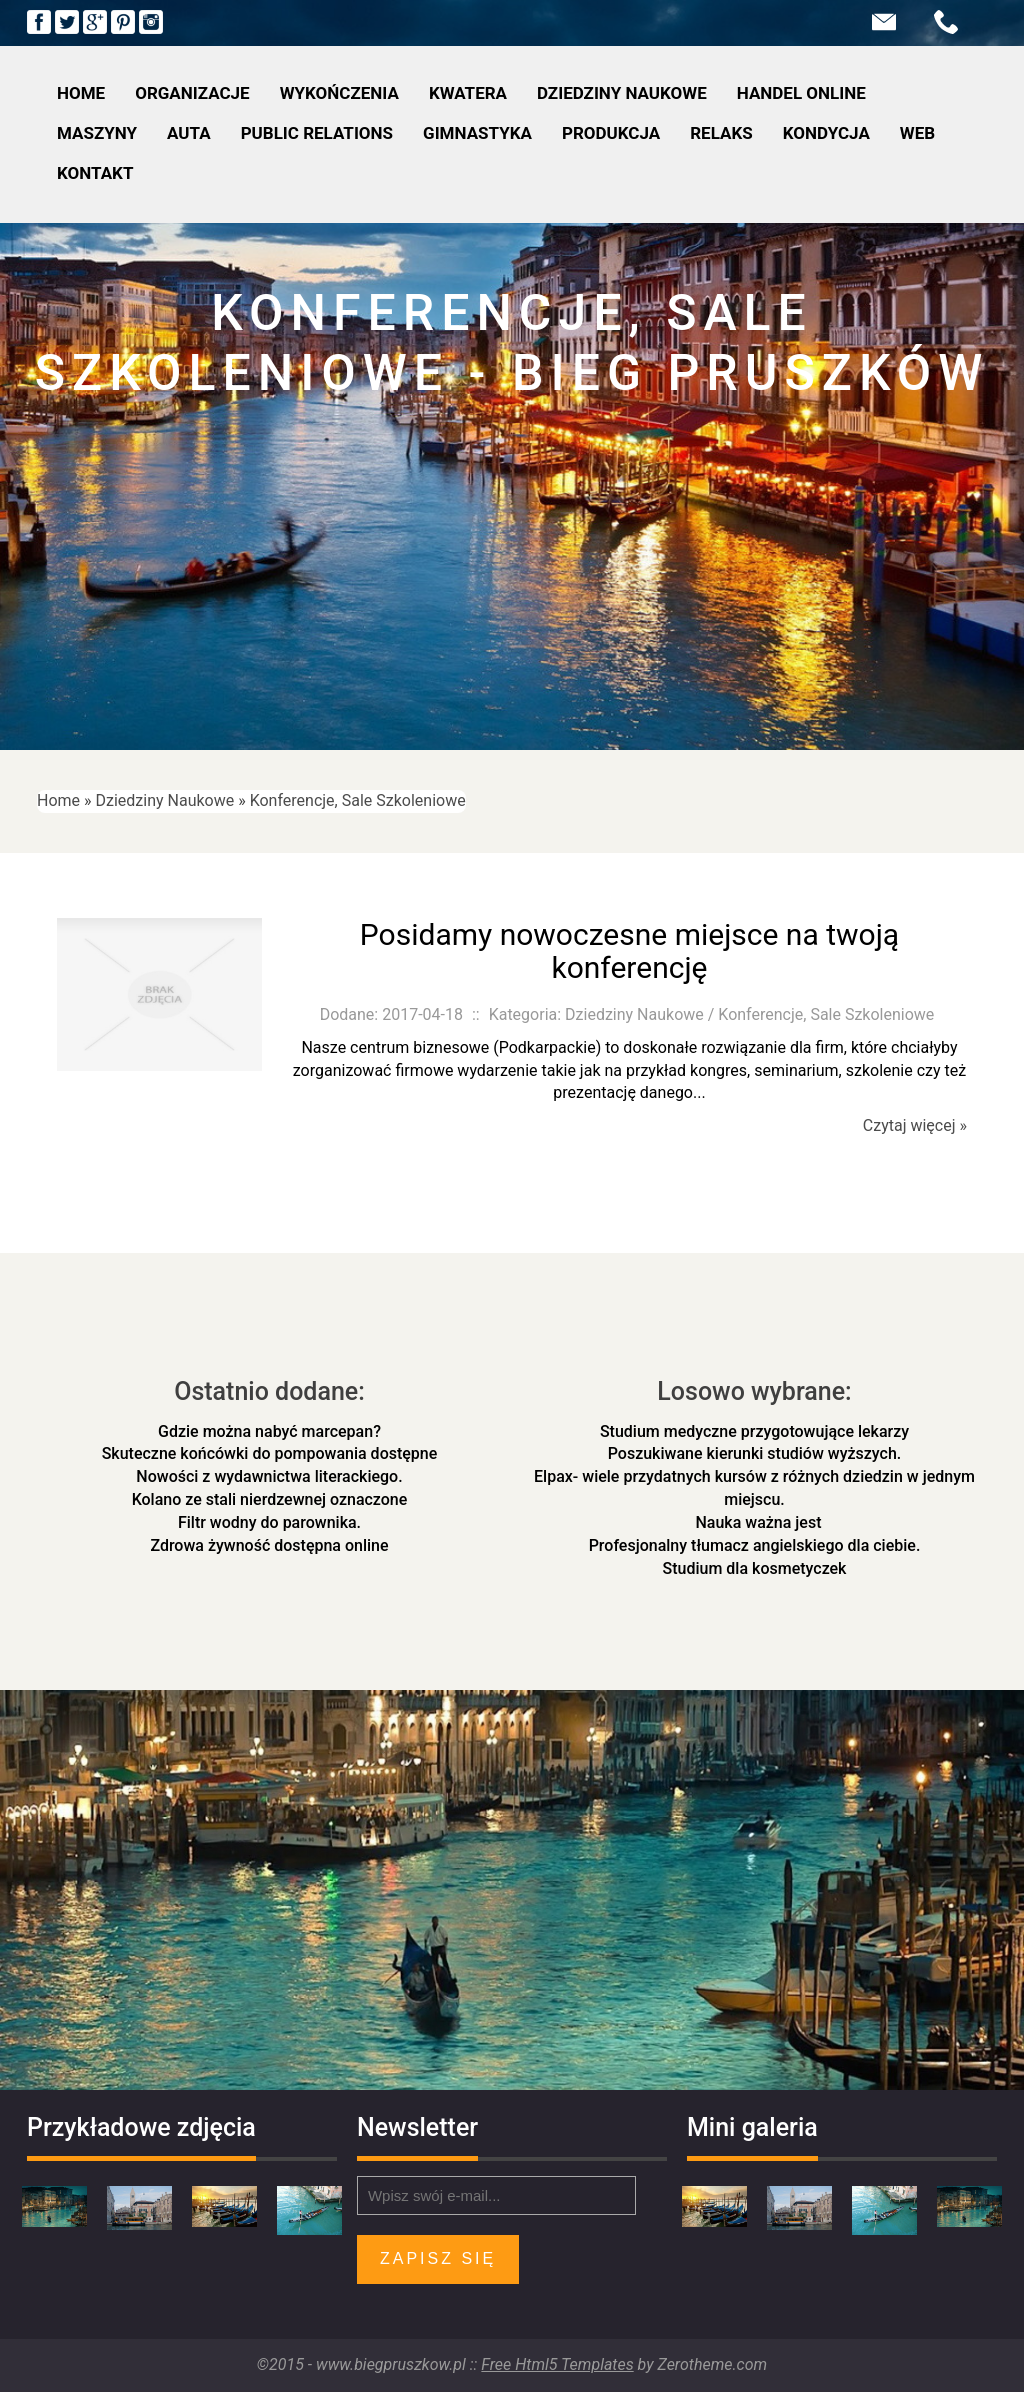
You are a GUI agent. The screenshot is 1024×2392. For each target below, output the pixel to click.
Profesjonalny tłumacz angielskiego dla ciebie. (755, 1545)
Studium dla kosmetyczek (755, 1568)
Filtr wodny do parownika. (269, 1522)
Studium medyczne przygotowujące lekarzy (754, 1431)
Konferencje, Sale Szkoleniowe (358, 800)
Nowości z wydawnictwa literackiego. (269, 1476)
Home (58, 800)
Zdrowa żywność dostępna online (269, 1545)
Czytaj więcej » (915, 1125)
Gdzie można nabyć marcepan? (269, 1431)
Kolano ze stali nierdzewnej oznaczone (270, 1499)
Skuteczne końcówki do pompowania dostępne (270, 1453)
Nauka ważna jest (755, 1522)
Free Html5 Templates (557, 2364)
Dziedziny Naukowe (165, 800)
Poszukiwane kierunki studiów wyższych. (755, 1453)
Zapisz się (438, 2258)
